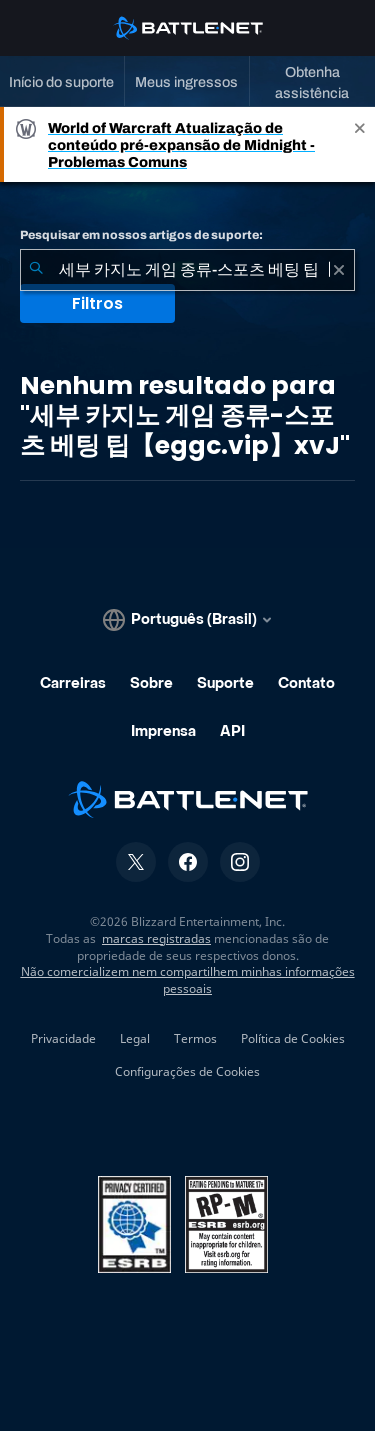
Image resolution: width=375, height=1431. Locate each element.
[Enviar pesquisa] (36, 270)
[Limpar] (339, 270)
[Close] (360, 144)
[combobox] (187, 270)
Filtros (97, 303)
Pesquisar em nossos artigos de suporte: (141, 235)
